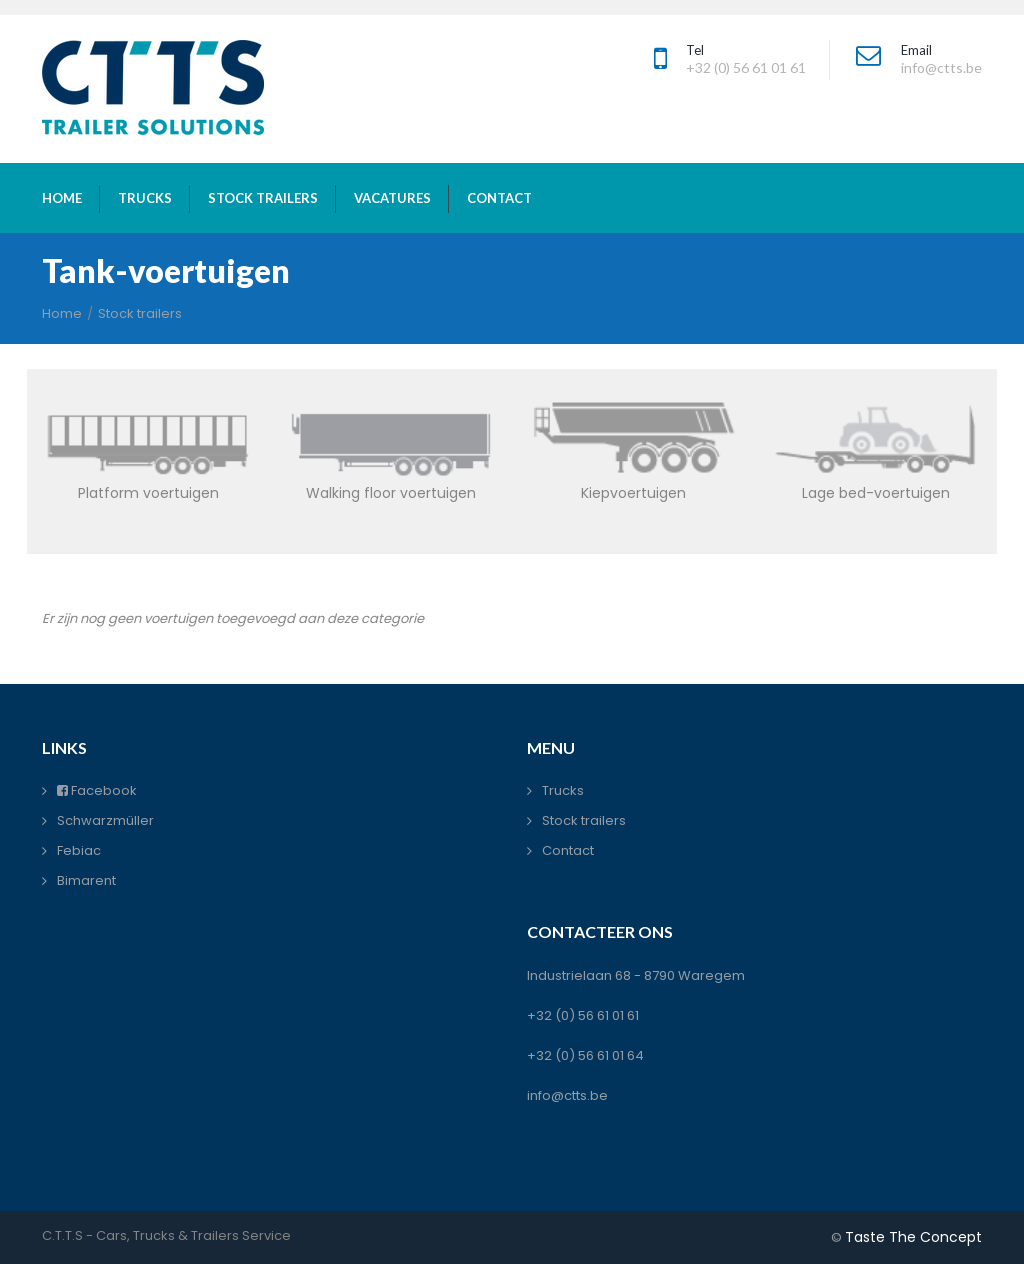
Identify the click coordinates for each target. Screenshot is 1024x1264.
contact (499, 198)
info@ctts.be (567, 1095)
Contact (568, 850)
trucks (145, 198)
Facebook (97, 790)
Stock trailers (140, 314)
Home (62, 314)
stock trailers (263, 198)
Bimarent (86, 880)
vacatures (392, 198)
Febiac (79, 850)
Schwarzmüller (105, 820)
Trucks (563, 790)
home (62, 198)
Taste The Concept (913, 1237)
